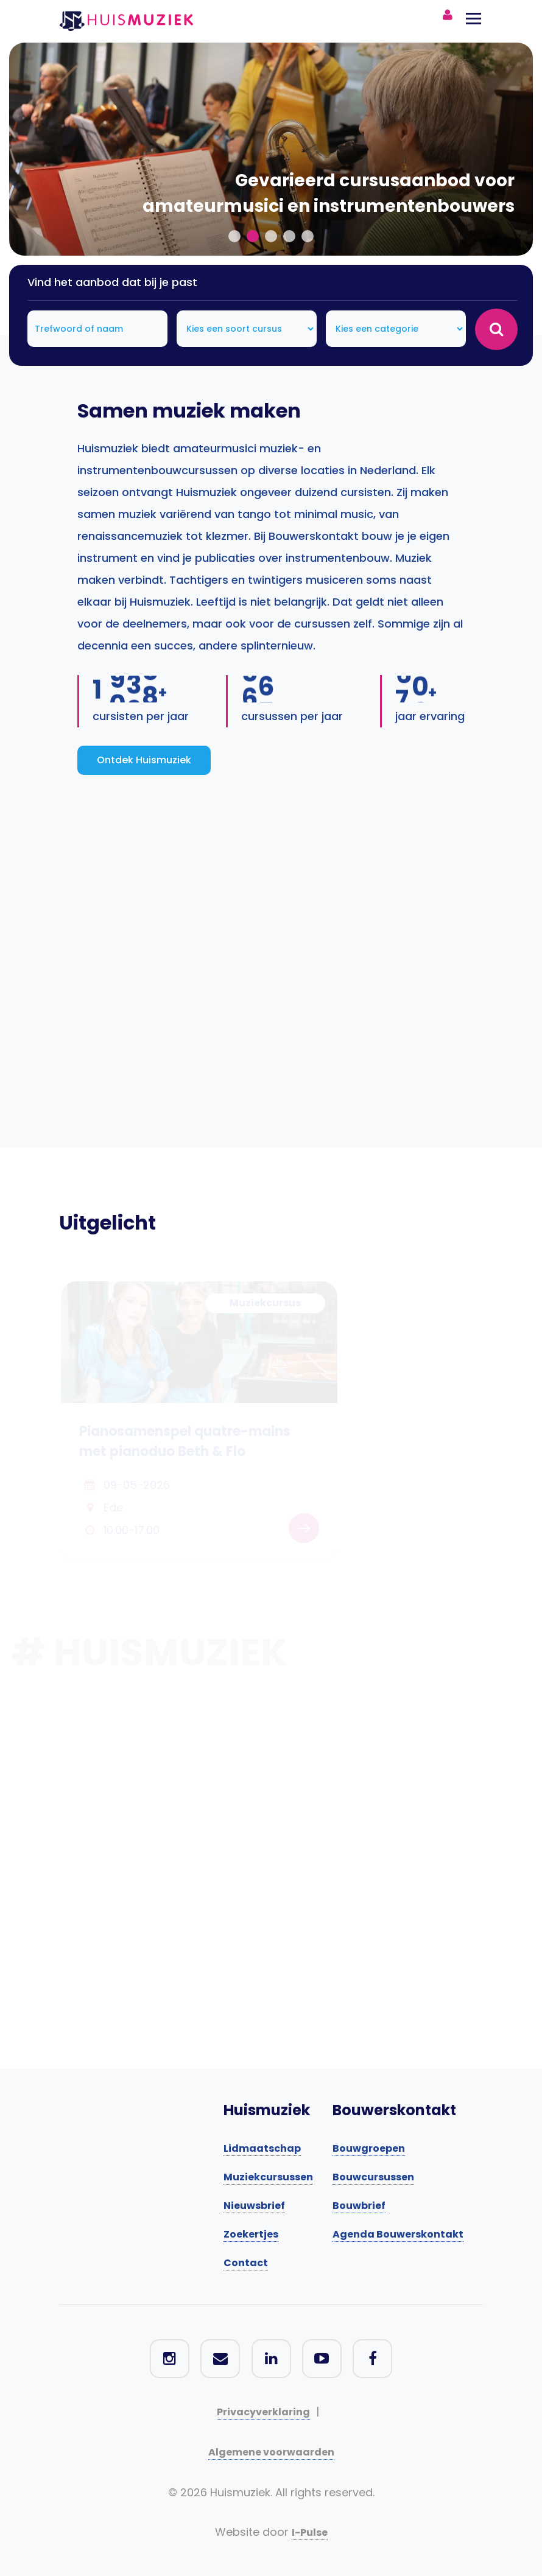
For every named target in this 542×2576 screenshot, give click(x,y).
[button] (234, 236)
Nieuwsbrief (254, 2206)
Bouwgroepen (369, 2148)
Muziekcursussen (268, 2177)
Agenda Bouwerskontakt (398, 2234)
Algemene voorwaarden (271, 2452)
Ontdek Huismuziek (144, 760)
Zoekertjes (250, 2234)
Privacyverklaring (263, 2412)
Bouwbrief (359, 2206)
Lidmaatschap (262, 2148)
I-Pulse (310, 2532)
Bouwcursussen (373, 2177)
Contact (245, 2263)
